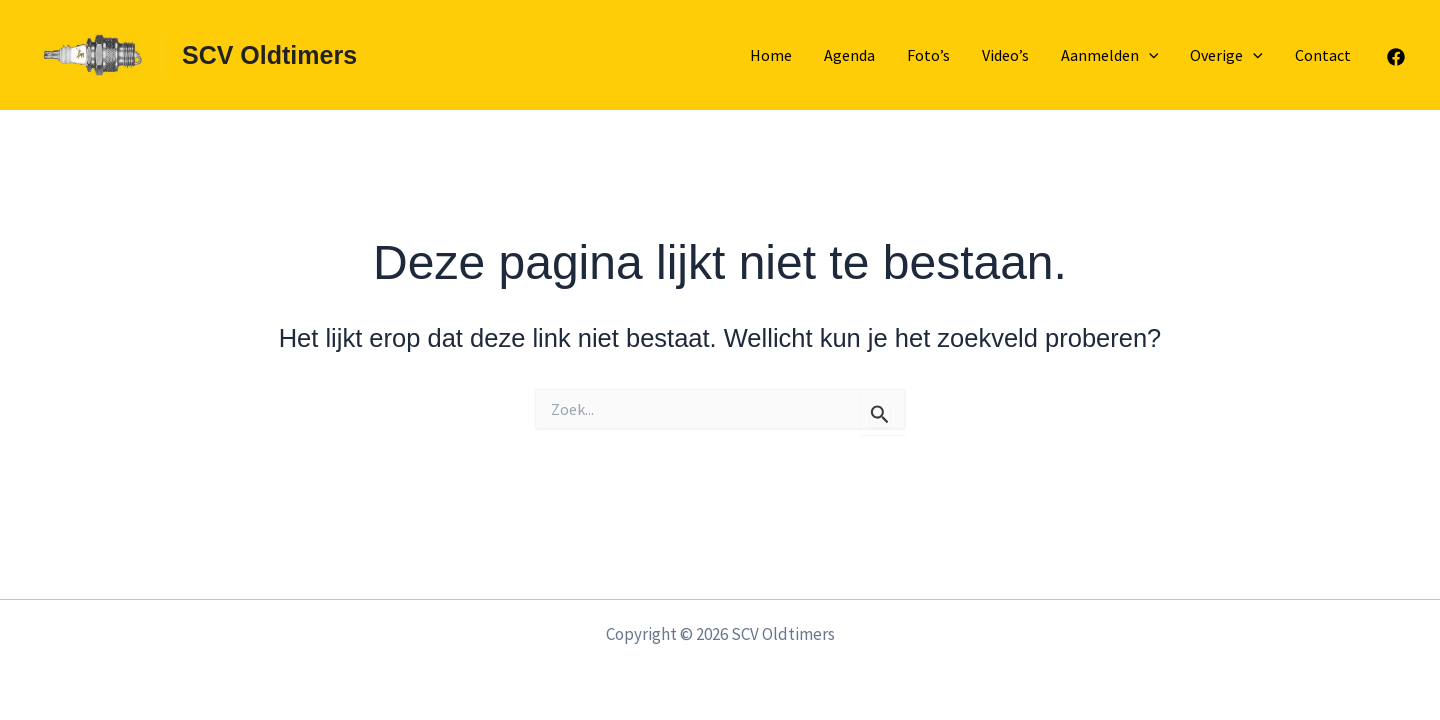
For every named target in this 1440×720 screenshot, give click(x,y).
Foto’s (928, 55)
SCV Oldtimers (269, 55)
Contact (1323, 55)
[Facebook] (1396, 57)
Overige (1226, 55)
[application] (1149, 55)
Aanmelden (1110, 55)
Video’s (1005, 55)
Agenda (849, 55)
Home (771, 55)
